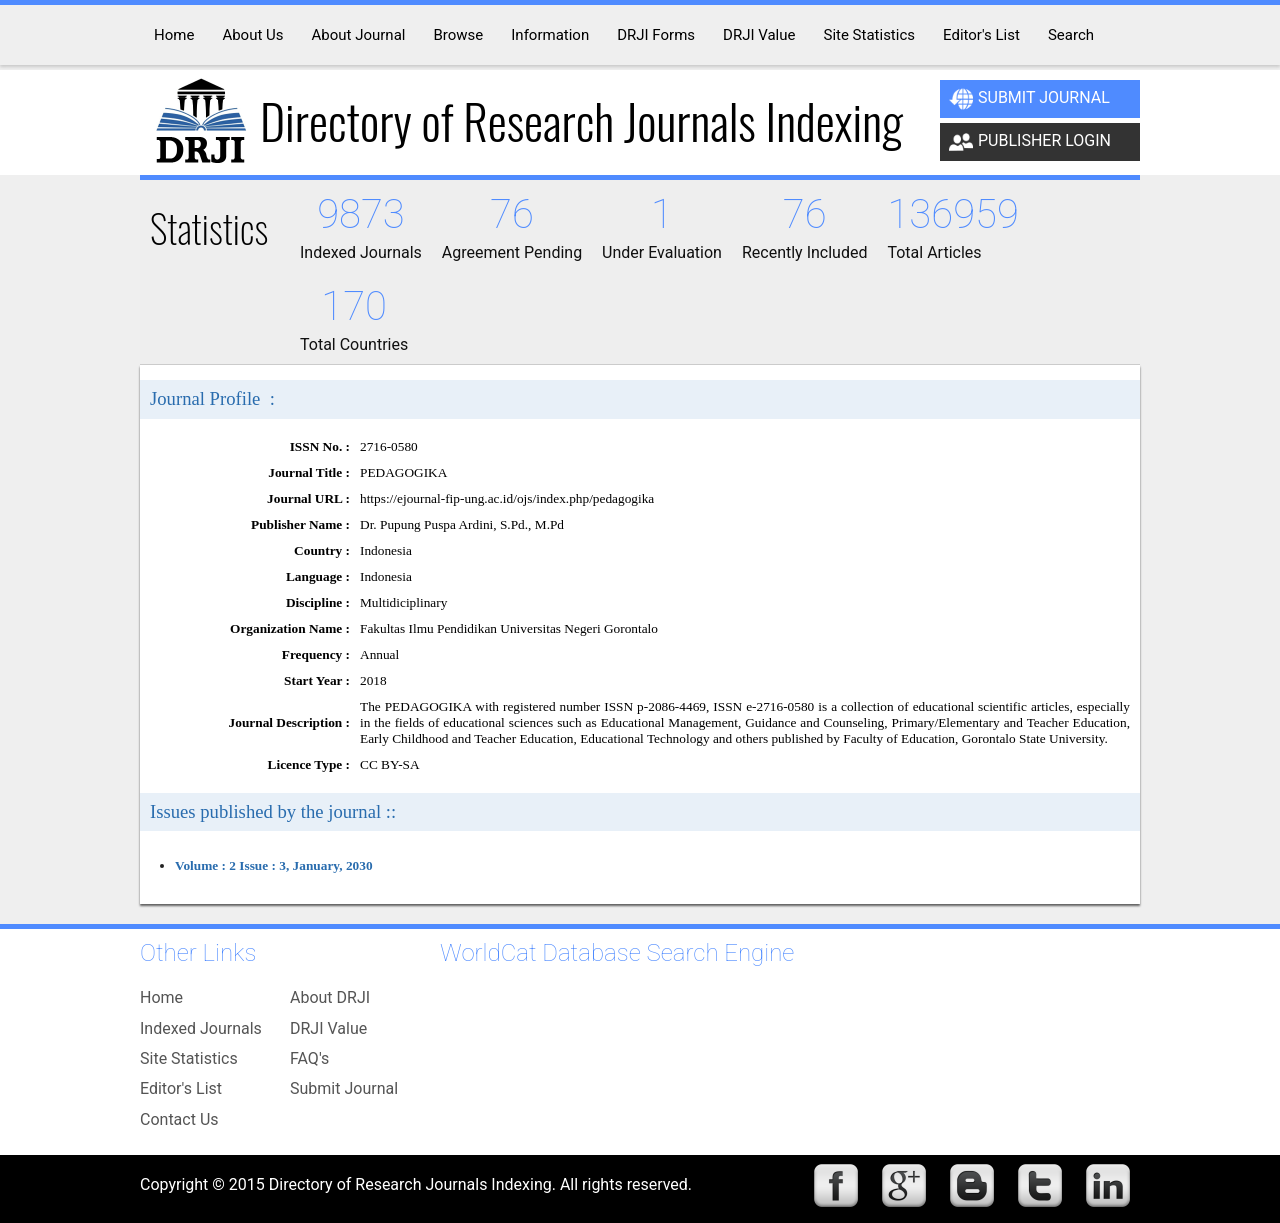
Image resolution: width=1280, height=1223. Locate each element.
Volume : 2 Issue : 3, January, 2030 (274, 865)
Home (161, 997)
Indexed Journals (201, 1028)
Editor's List (181, 1088)
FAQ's (309, 1058)
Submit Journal (1029, 99)
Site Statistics (189, 1058)
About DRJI (330, 997)
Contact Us (179, 1119)
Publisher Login (1030, 142)
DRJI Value (328, 1028)
